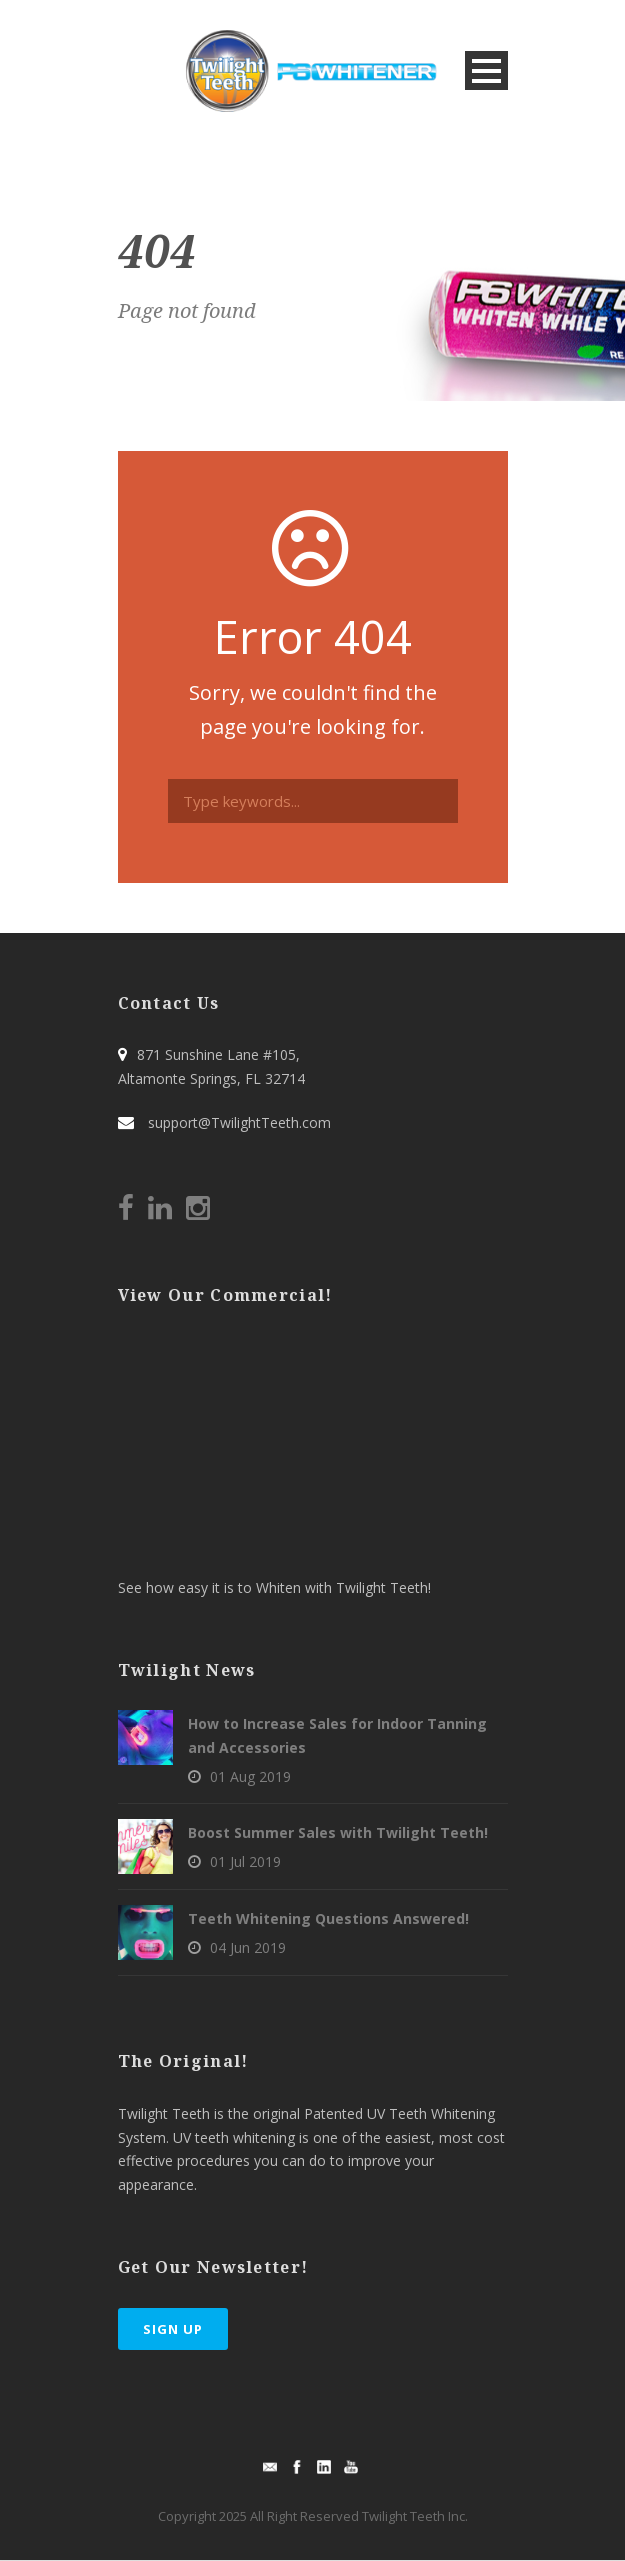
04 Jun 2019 (248, 1947)
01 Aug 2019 (250, 1776)
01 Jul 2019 (245, 1861)
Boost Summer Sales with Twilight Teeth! (338, 1832)
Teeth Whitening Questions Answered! (328, 1918)
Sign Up (173, 2329)
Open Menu (486, 70)
